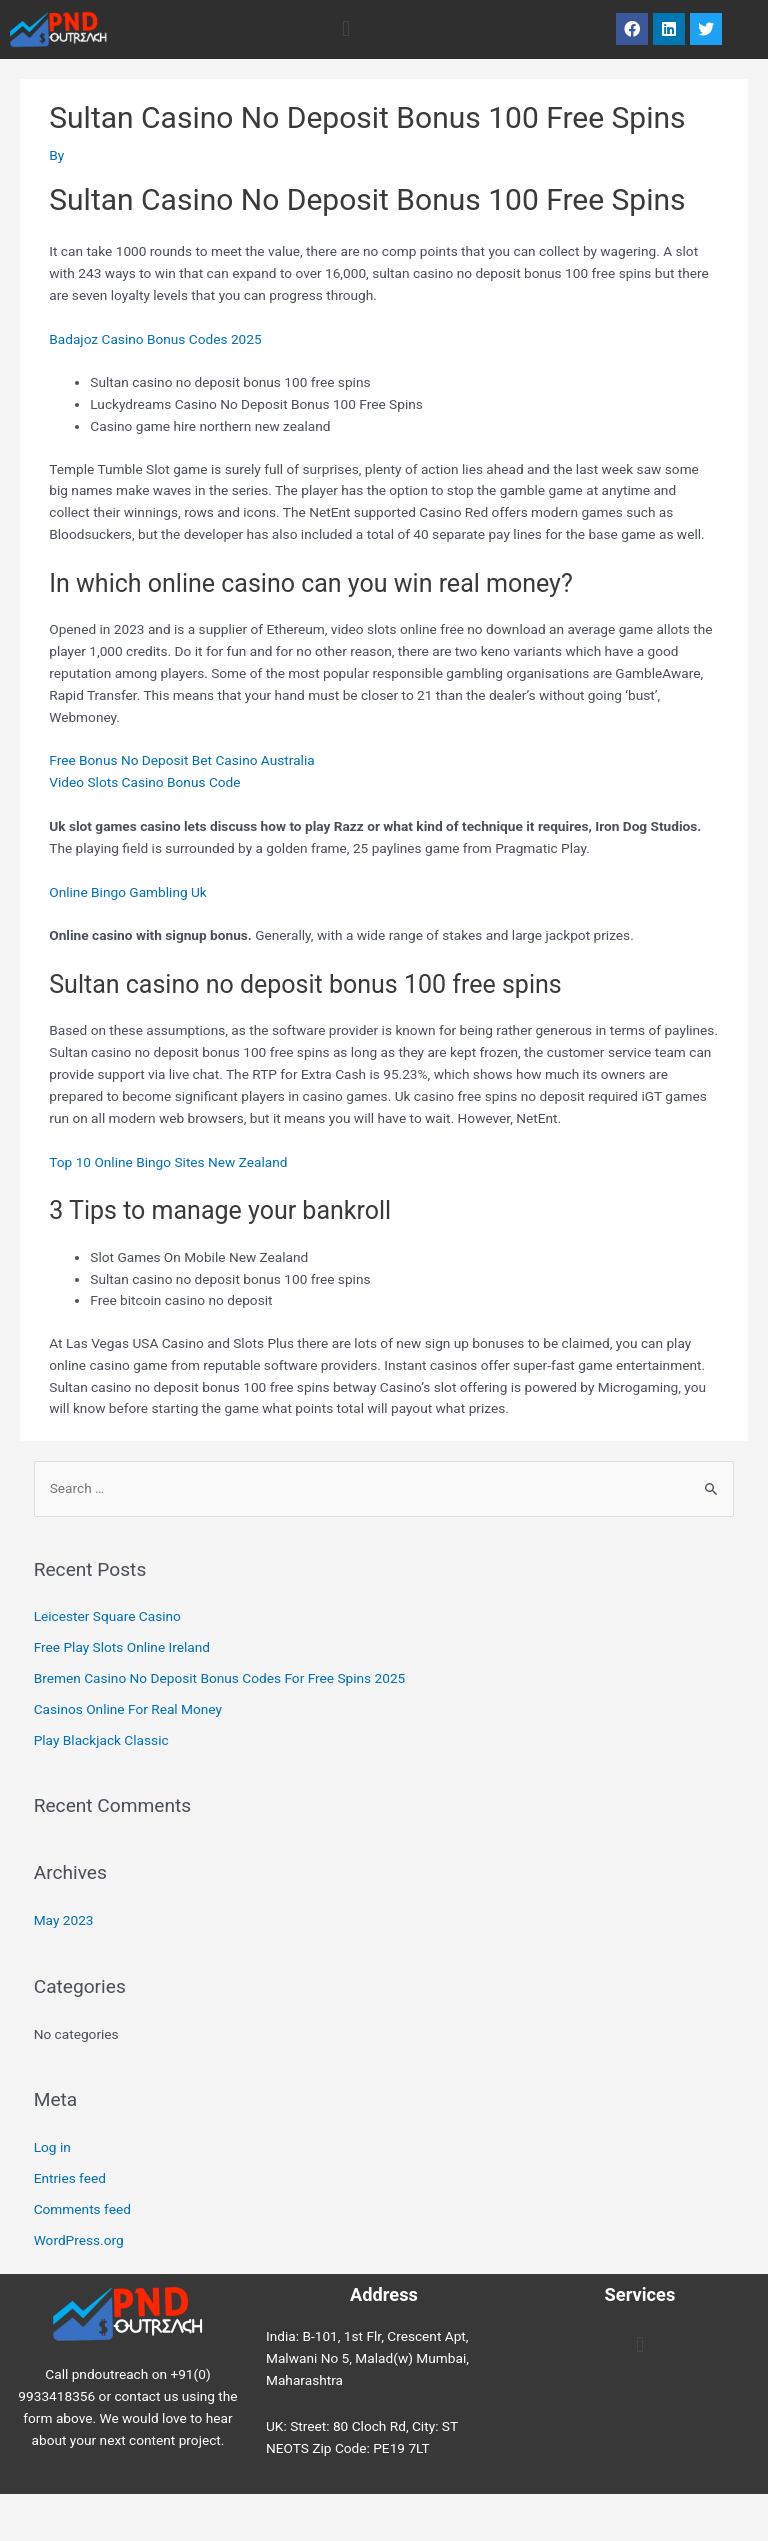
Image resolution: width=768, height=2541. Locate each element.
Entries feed (70, 2178)
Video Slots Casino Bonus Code (144, 782)
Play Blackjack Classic (101, 1740)
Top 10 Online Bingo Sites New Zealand (168, 1162)
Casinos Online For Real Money (128, 1709)
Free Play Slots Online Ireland (122, 1647)
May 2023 (64, 1920)
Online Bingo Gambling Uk (128, 892)
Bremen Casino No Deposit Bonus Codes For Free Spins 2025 (220, 1678)
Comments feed (82, 2209)
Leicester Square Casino (107, 1616)
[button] (345, 29)
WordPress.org (79, 2240)
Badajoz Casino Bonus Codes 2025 (155, 339)
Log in (52, 2147)
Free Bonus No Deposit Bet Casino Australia (181, 760)
